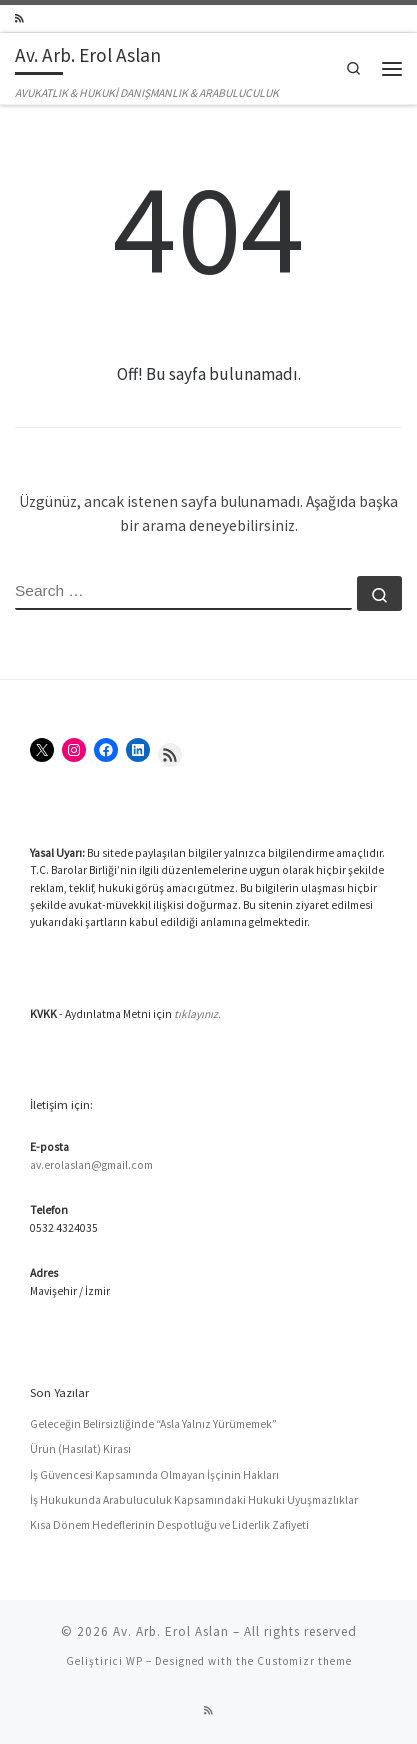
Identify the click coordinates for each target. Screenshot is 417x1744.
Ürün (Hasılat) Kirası (80, 1449)
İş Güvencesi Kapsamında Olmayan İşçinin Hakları (154, 1475)
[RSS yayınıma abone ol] (19, 19)
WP (134, 1661)
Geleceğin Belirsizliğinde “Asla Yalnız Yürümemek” (153, 1424)
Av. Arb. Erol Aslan (171, 1631)
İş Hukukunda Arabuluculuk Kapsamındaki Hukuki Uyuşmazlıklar (194, 1500)
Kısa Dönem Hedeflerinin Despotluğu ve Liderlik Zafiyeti (169, 1525)
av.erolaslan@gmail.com (91, 1165)
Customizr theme (304, 1661)
